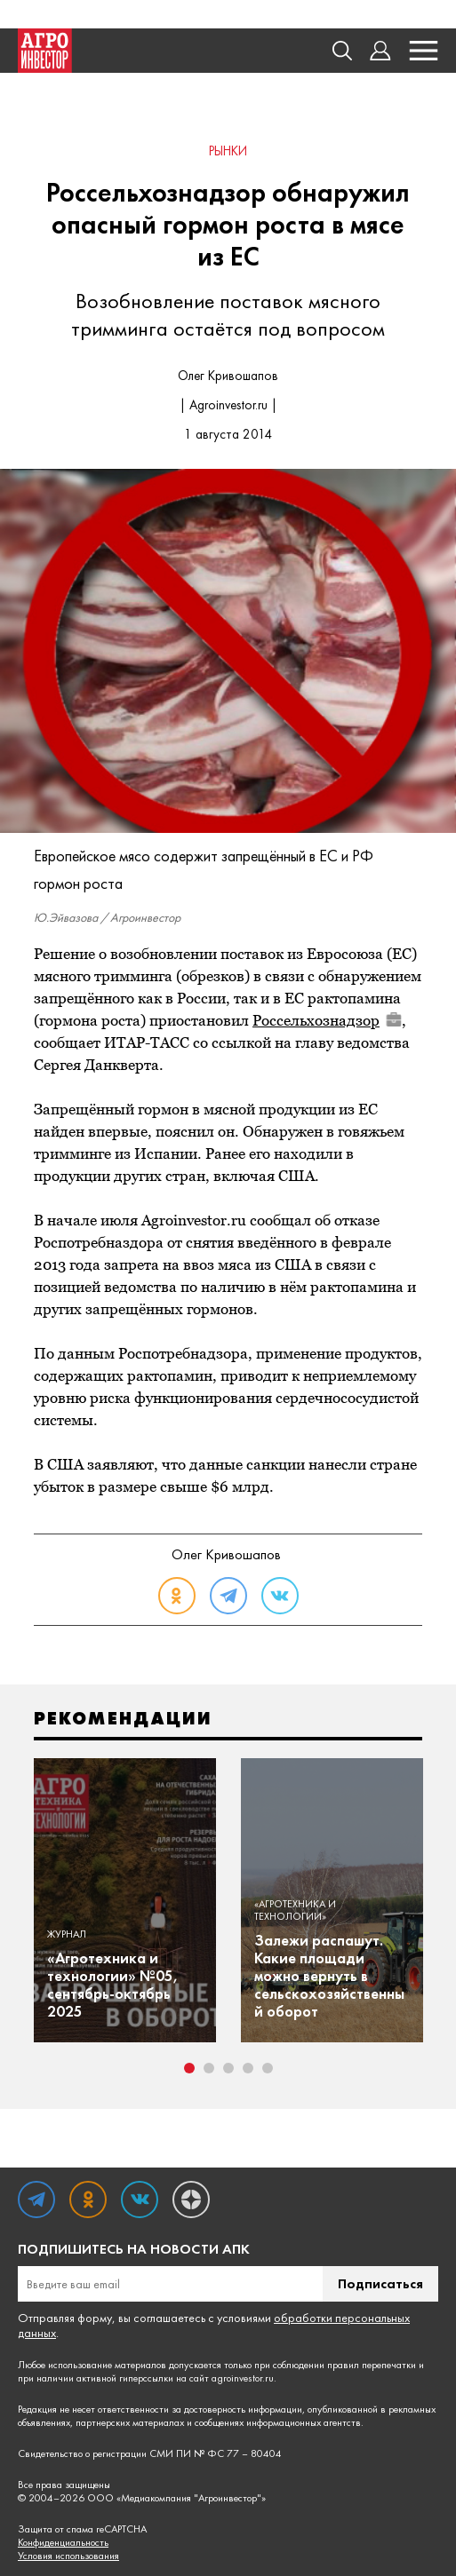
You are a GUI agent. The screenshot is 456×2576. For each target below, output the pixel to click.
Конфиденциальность (63, 2542)
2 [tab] (209, 2068)
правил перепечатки (371, 2365)
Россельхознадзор (327, 1020)
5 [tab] (267, 2068)
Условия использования (68, 2556)
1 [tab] (189, 2068)
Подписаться (380, 2283)
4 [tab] (248, 2068)
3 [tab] (228, 2068)
